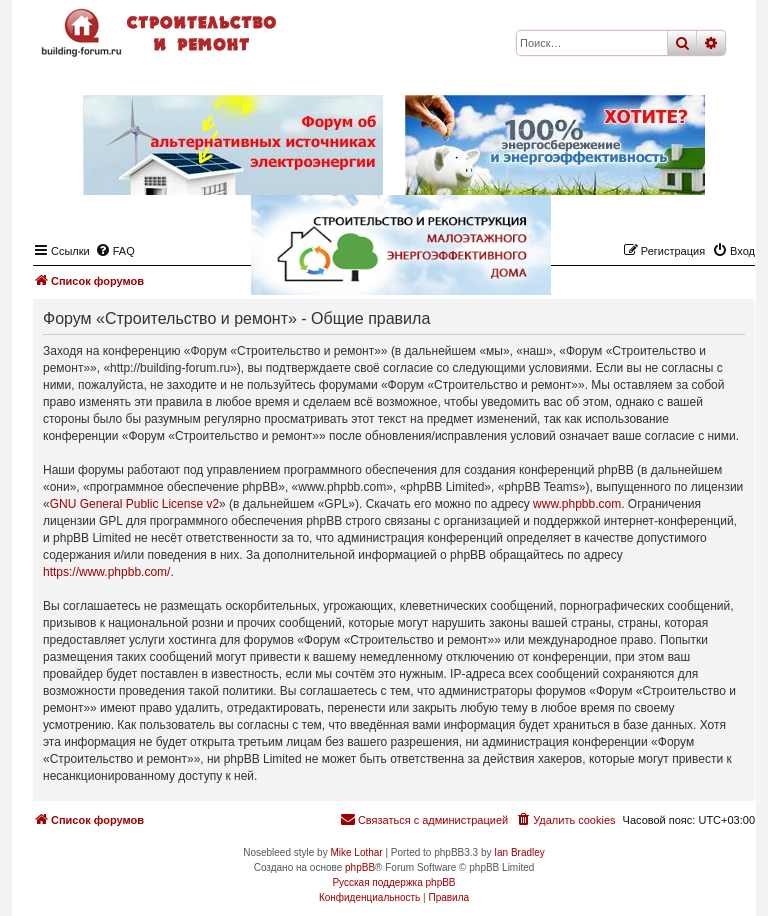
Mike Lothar (356, 852)
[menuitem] (565, 820)
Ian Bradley (519, 852)
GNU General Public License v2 (134, 504)
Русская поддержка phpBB (393, 882)
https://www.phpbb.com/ (106, 572)
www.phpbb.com (577, 504)
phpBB (360, 867)
